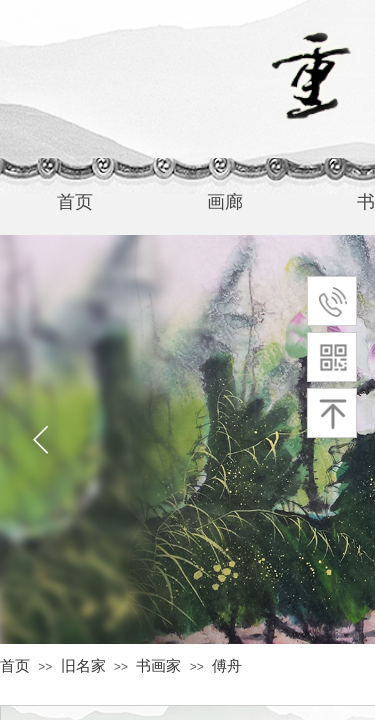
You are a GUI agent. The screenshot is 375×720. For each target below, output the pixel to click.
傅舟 (227, 666)
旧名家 (83, 666)
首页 (15, 666)
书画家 (158, 666)
